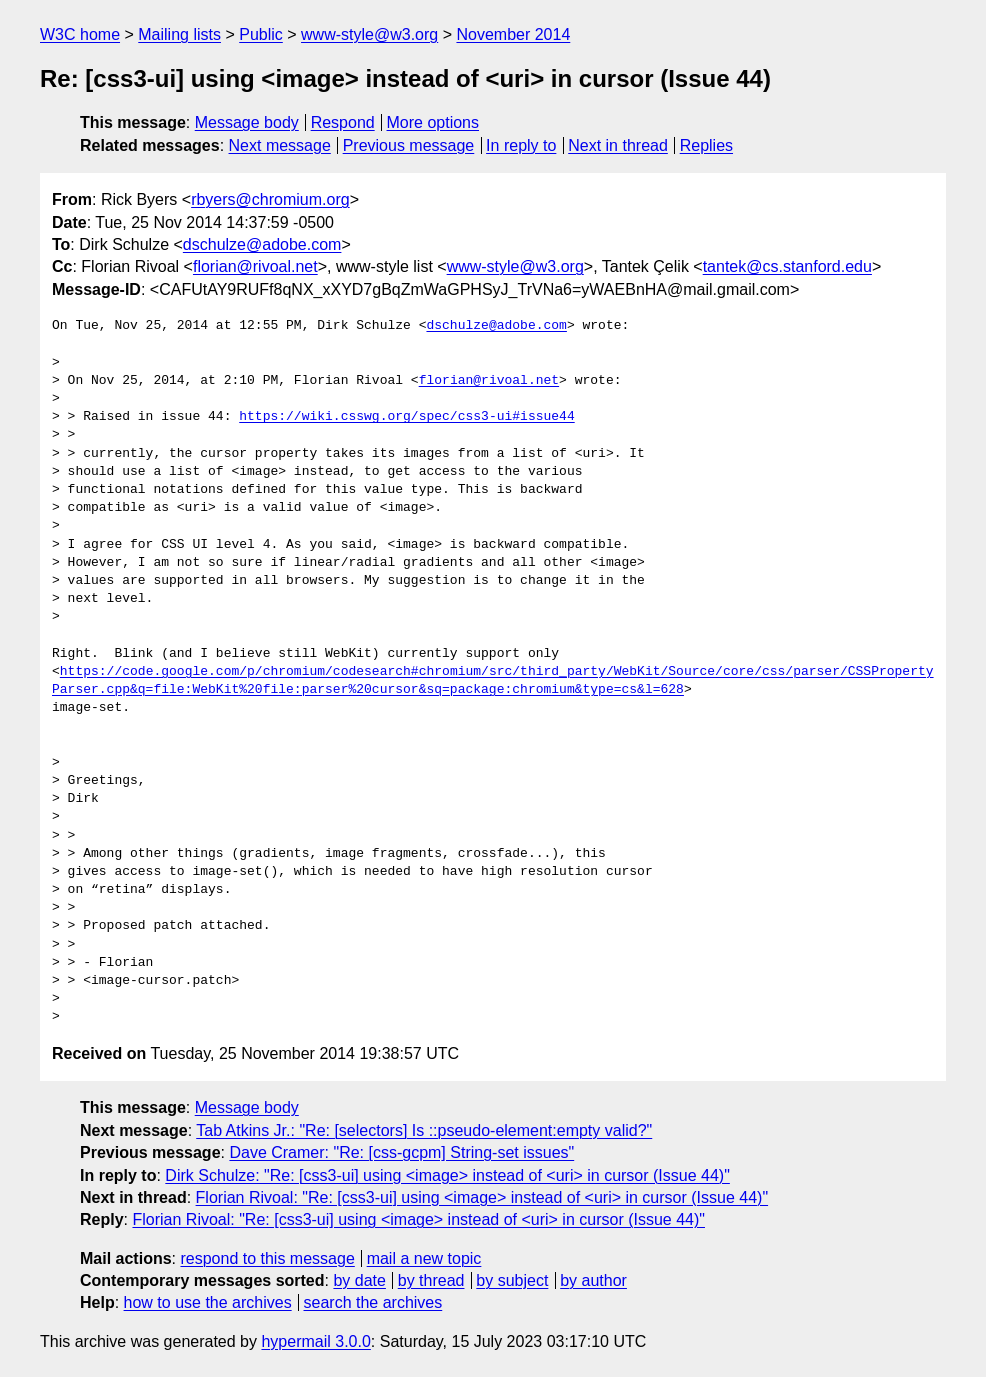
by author (593, 1280)
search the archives (373, 1302)
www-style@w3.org (369, 34)
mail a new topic (424, 1258)
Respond (343, 122)
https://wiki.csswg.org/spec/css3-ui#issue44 (406, 417)
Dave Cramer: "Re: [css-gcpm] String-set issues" (401, 1152)
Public (261, 34)
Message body (247, 122)
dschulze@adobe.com (262, 244)
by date (359, 1280)
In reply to (521, 145)
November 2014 (513, 34)
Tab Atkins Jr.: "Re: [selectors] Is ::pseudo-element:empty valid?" (424, 1130)
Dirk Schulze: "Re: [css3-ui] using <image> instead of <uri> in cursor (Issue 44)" (447, 1175)
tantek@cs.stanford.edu (787, 266)
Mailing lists (179, 34)
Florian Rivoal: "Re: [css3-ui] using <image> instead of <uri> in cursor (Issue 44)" (482, 1197)
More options (433, 122)
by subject (512, 1280)
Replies (706, 145)
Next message (280, 145)
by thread (431, 1280)
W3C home (80, 34)
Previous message (409, 145)
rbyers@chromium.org (270, 199)
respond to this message (267, 1258)
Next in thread (618, 145)
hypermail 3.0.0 (315, 1341)
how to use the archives (208, 1302)
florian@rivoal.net (255, 266)
